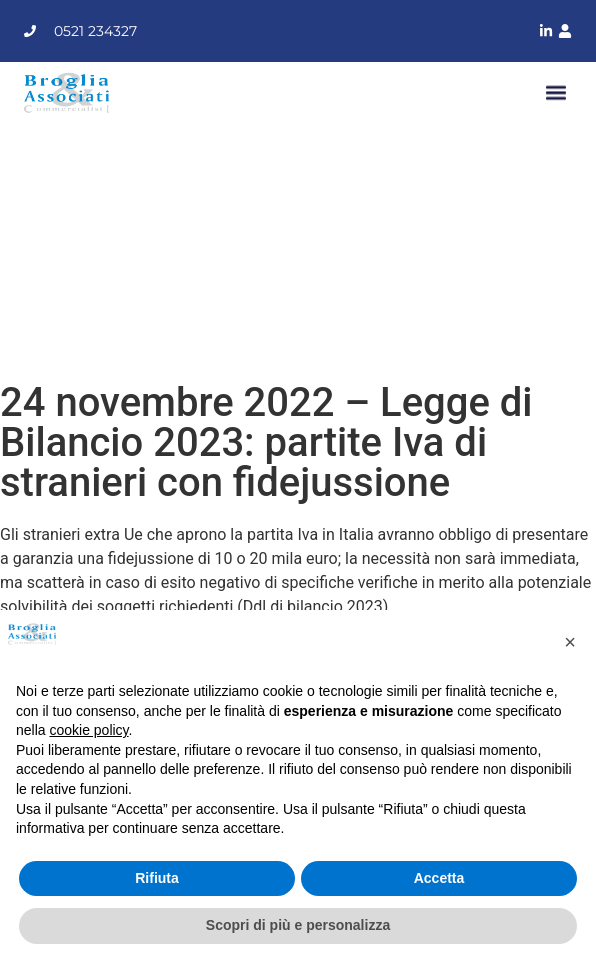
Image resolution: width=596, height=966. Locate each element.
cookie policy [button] (88, 730)
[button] (555, 92)
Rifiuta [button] (157, 878)
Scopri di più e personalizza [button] (298, 925)
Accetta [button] (439, 878)
